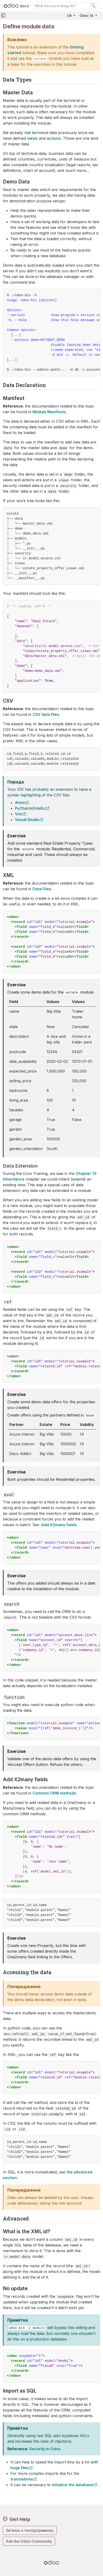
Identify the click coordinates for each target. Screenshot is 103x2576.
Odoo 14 (87, 15)
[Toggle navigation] (3, 15)
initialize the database (72, 2484)
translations (21, 2479)
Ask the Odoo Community (29, 2541)
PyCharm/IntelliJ (30, 808)
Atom (20, 802)
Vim (18, 814)
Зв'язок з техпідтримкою (30, 2530)
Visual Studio (27, 819)
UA (70, 15)
